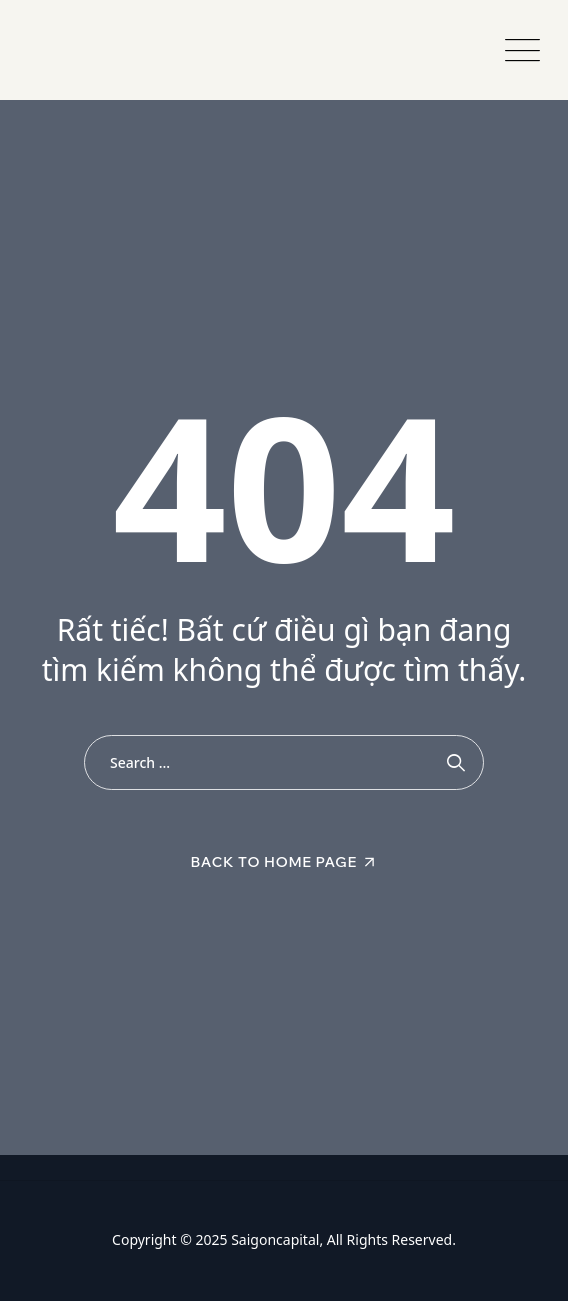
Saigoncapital (275, 1239)
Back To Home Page (274, 862)
